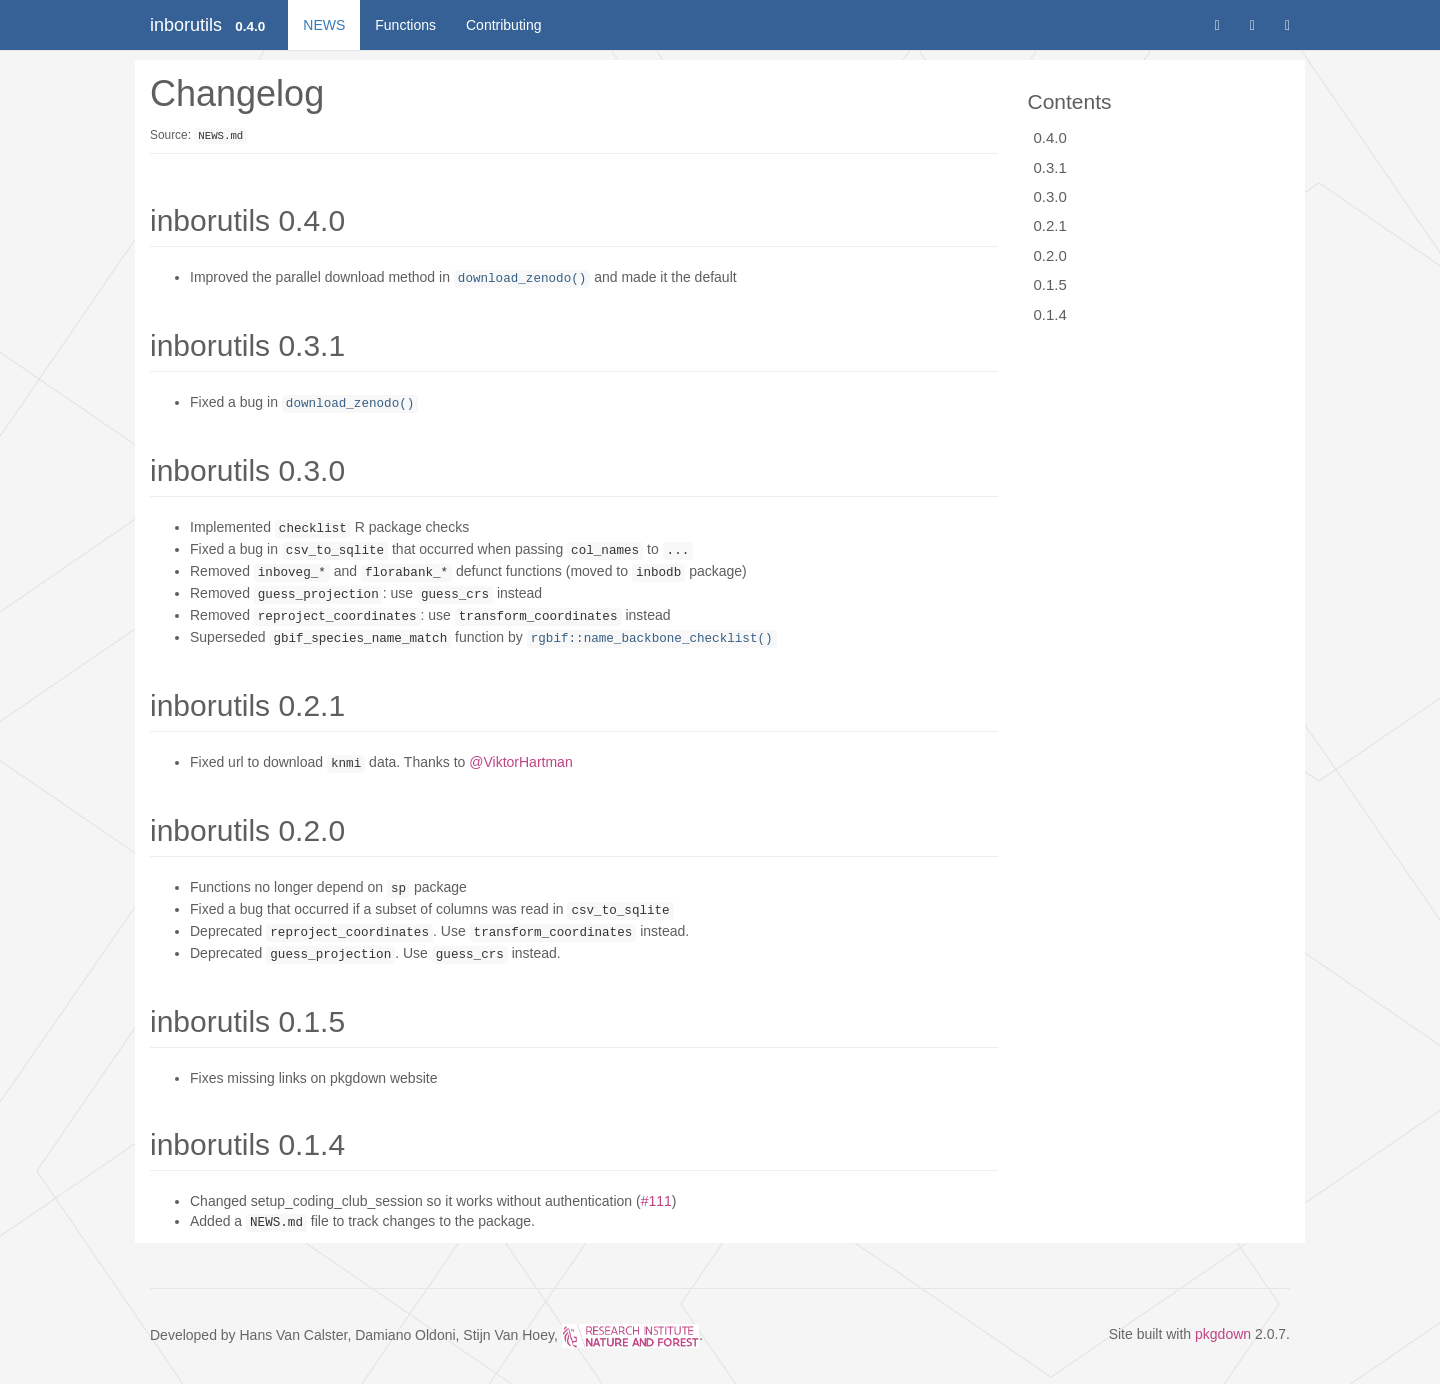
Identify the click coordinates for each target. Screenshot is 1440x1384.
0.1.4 (1050, 314)
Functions (405, 25)
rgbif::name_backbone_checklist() (652, 639)
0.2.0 (1050, 255)
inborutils (186, 25)
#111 (656, 1201)
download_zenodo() (522, 279)
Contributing (504, 25)
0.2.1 (1050, 225)
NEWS (324, 25)
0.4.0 (1050, 137)
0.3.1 (1050, 167)
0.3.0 (1050, 196)
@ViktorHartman (520, 762)
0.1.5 (1050, 284)
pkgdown (1223, 1334)
